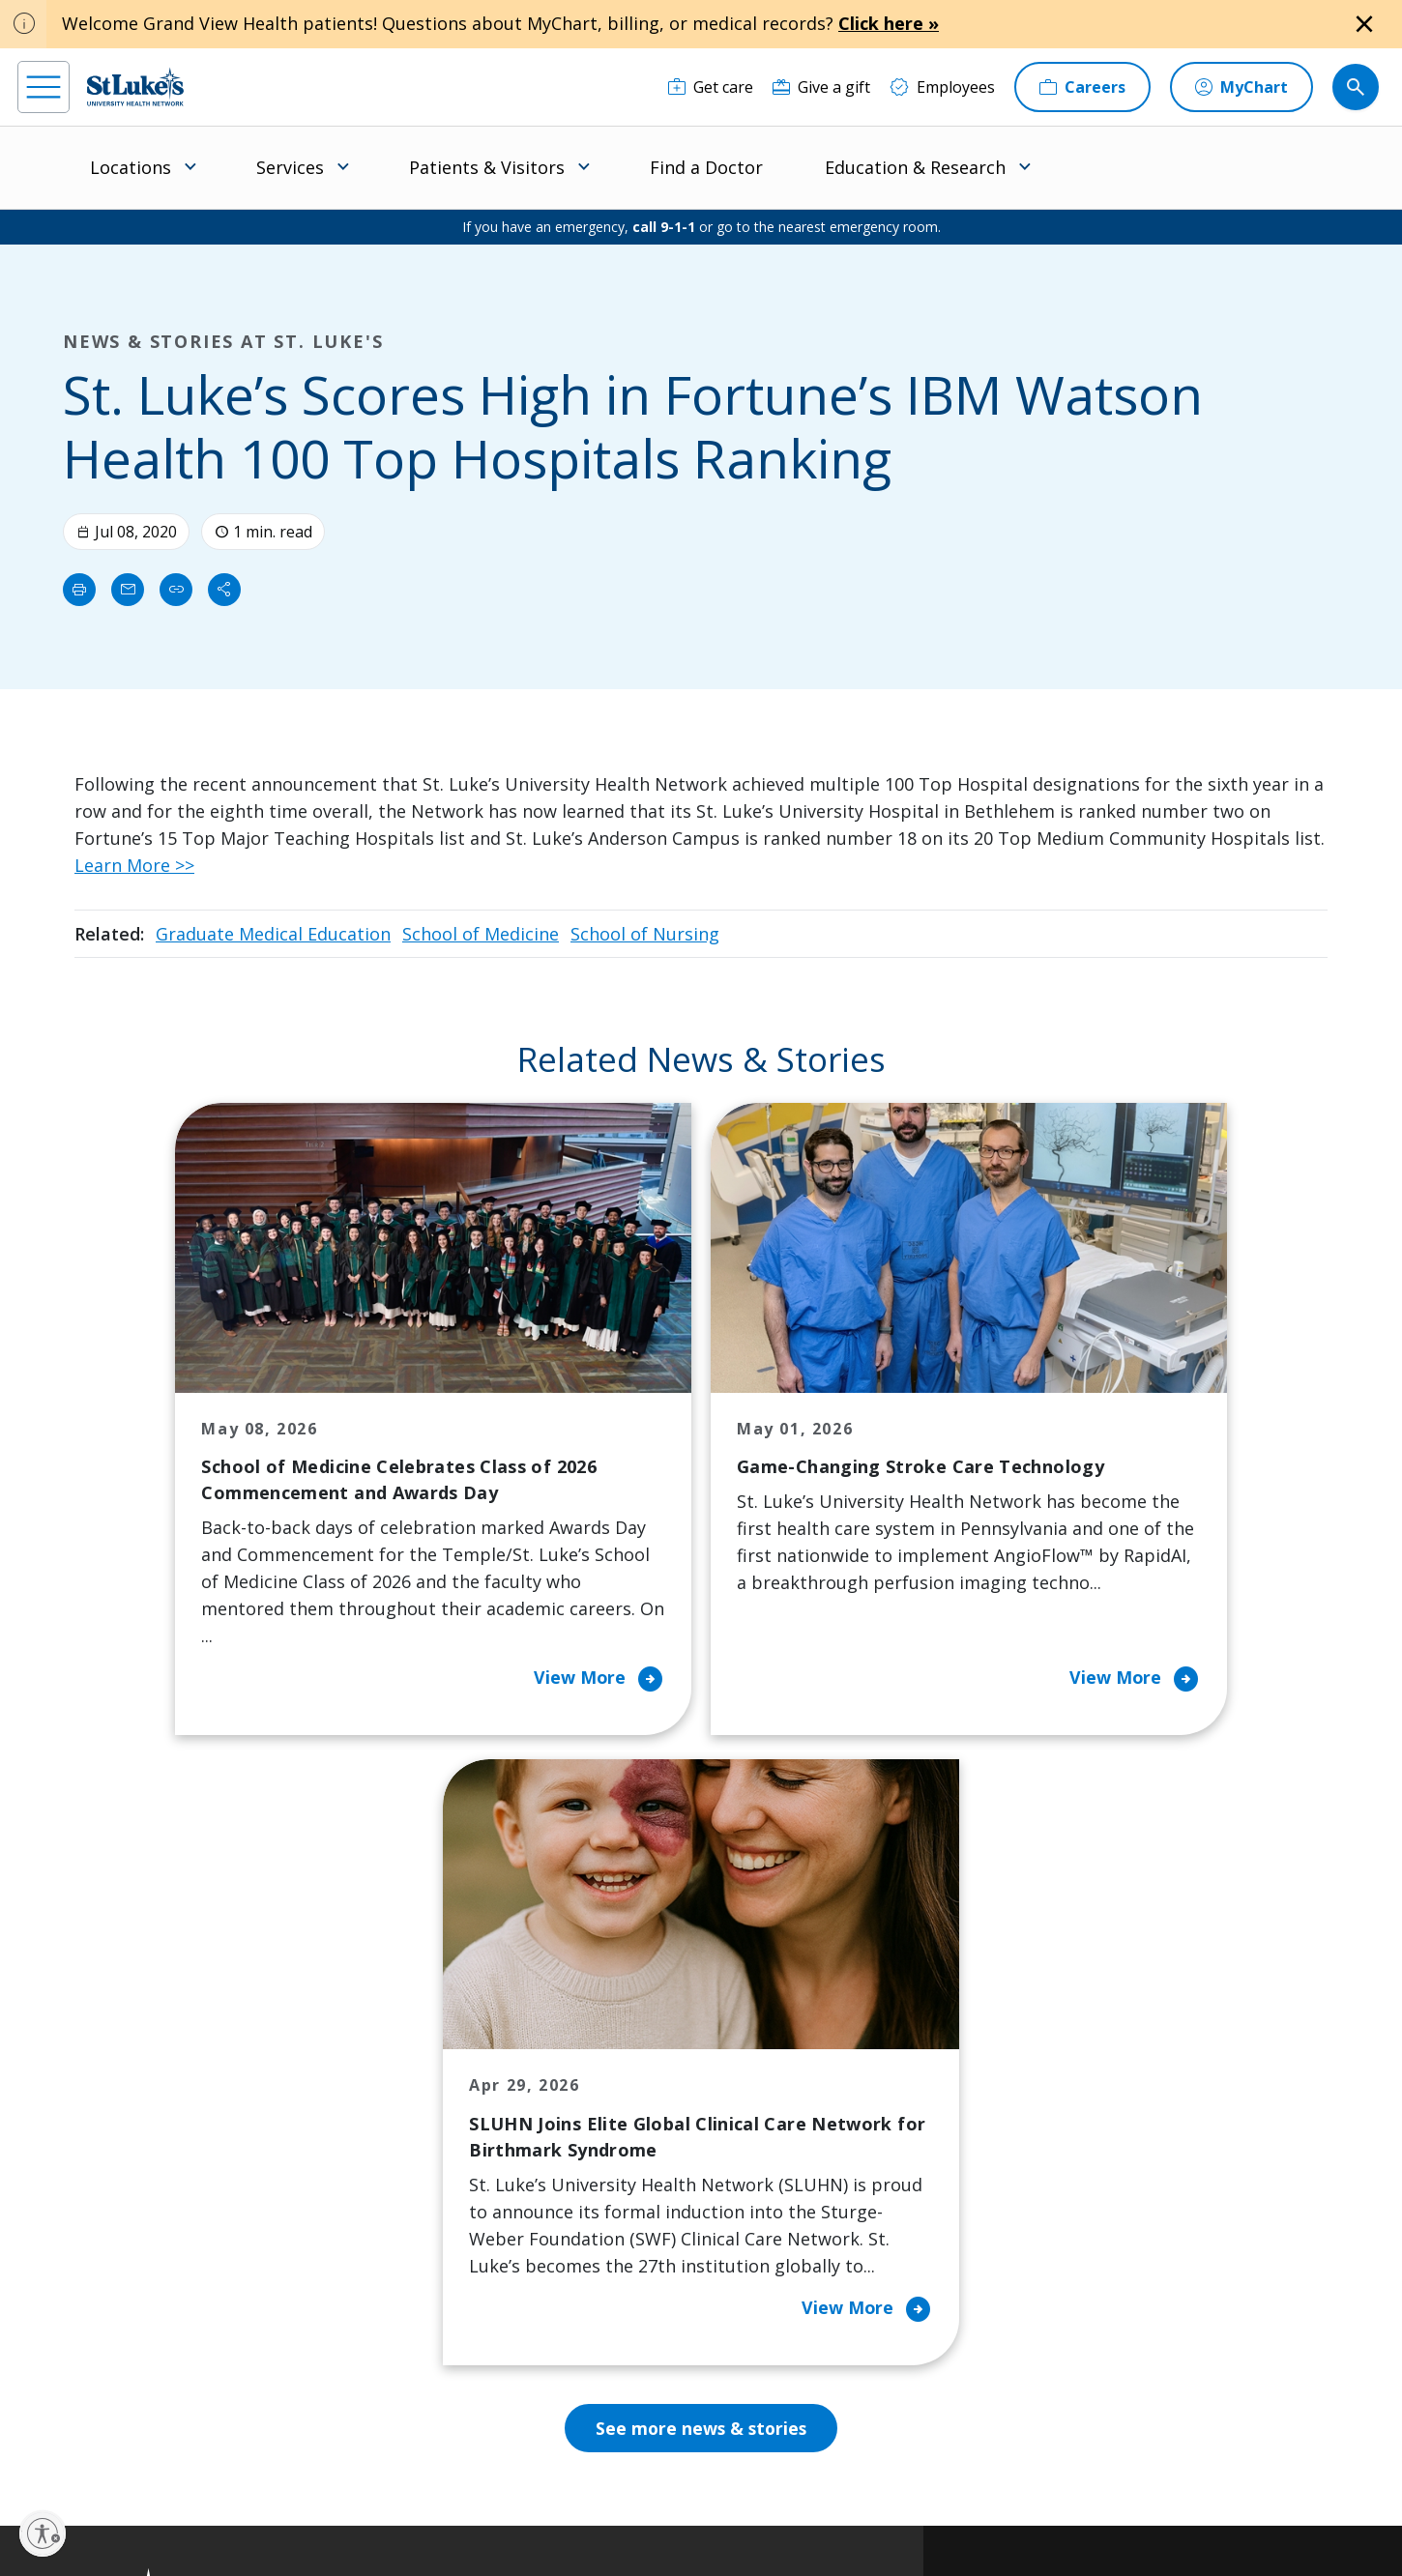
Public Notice (652, 2495)
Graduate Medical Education (273, 933)
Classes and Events (629, 2056)
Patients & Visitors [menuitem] (487, 167)
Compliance (565, 2517)
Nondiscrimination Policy (447, 2517)
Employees (779, 2137)
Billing (404, 2056)
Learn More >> (134, 865)
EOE (392, 2495)
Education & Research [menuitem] (915, 167)
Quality (765, 2299)
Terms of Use (741, 2495)
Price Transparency (452, 2286)
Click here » (888, 23)
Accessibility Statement (539, 2495)
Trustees (772, 2340)
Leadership (780, 2218)
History (766, 2177)
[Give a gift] (821, 87)
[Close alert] (1364, 24)
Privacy (440, 2495)
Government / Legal (667, 2517)
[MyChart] (1241, 87)
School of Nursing (644, 933)
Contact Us (779, 2096)
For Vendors (426, 2177)
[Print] (79, 589)
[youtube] (331, 2452)
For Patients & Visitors (462, 2137)
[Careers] (1082, 87)
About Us (773, 2056)
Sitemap (760, 2517)
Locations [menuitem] (130, 167)
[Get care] (710, 87)
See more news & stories (701, 1853)
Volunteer (597, 2245)
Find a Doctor (706, 167)
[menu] (43, 87)
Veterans (415, 2326)
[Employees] (942, 87)
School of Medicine (480, 933)
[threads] (212, 2456)
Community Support (634, 2164)
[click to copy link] (176, 589)
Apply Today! (1069, 2329)
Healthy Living (612, 2204)
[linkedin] (153, 2453)
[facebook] (35, 2453)
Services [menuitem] (290, 167)
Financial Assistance (453, 2096)
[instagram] (94, 2453)
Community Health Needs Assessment (629, 2110)
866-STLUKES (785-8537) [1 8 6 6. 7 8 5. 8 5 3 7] (180, 2079)
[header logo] (135, 86)
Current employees (1097, 2408)
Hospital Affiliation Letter (449, 2232)
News (760, 2259)
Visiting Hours (433, 2367)
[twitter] (272, 2454)
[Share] (224, 589)
